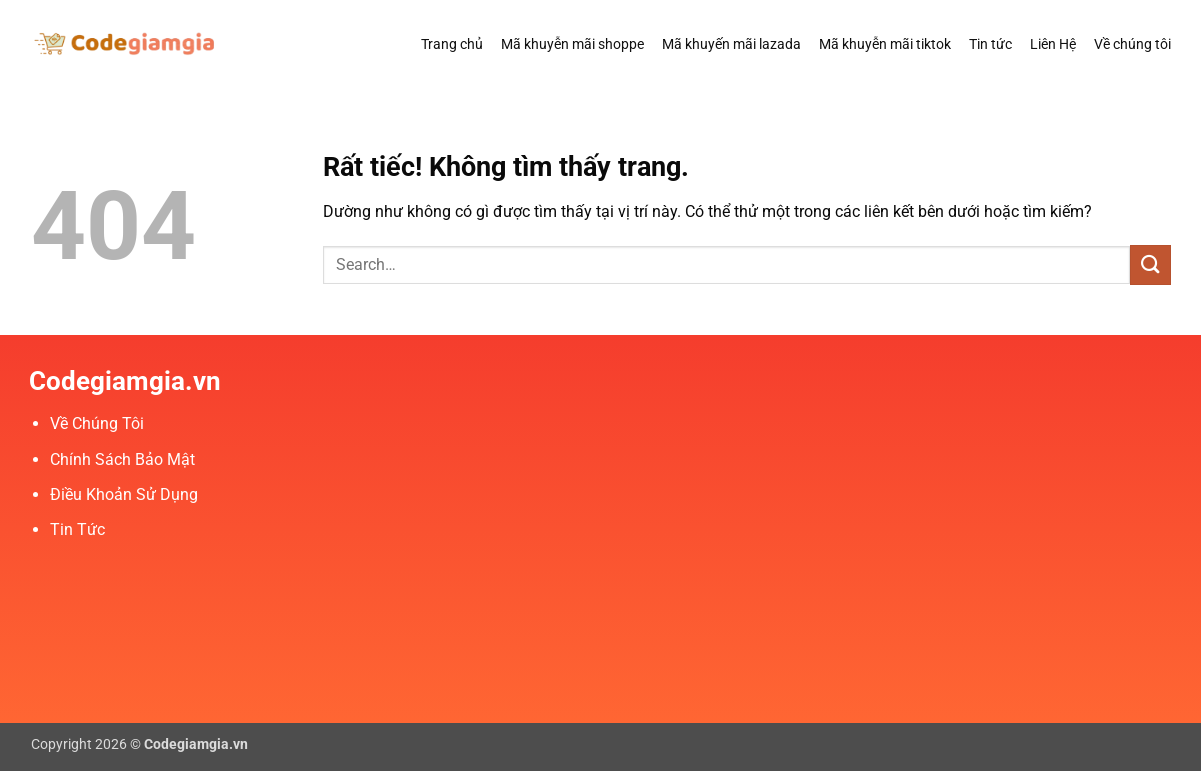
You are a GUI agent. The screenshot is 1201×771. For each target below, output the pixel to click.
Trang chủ (452, 44)
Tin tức (990, 44)
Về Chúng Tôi (97, 423)
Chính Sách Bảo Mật (122, 459)
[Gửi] (1150, 264)
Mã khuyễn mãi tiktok (885, 44)
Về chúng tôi (1132, 44)
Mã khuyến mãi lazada (731, 44)
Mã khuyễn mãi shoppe (572, 44)
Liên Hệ (1053, 44)
